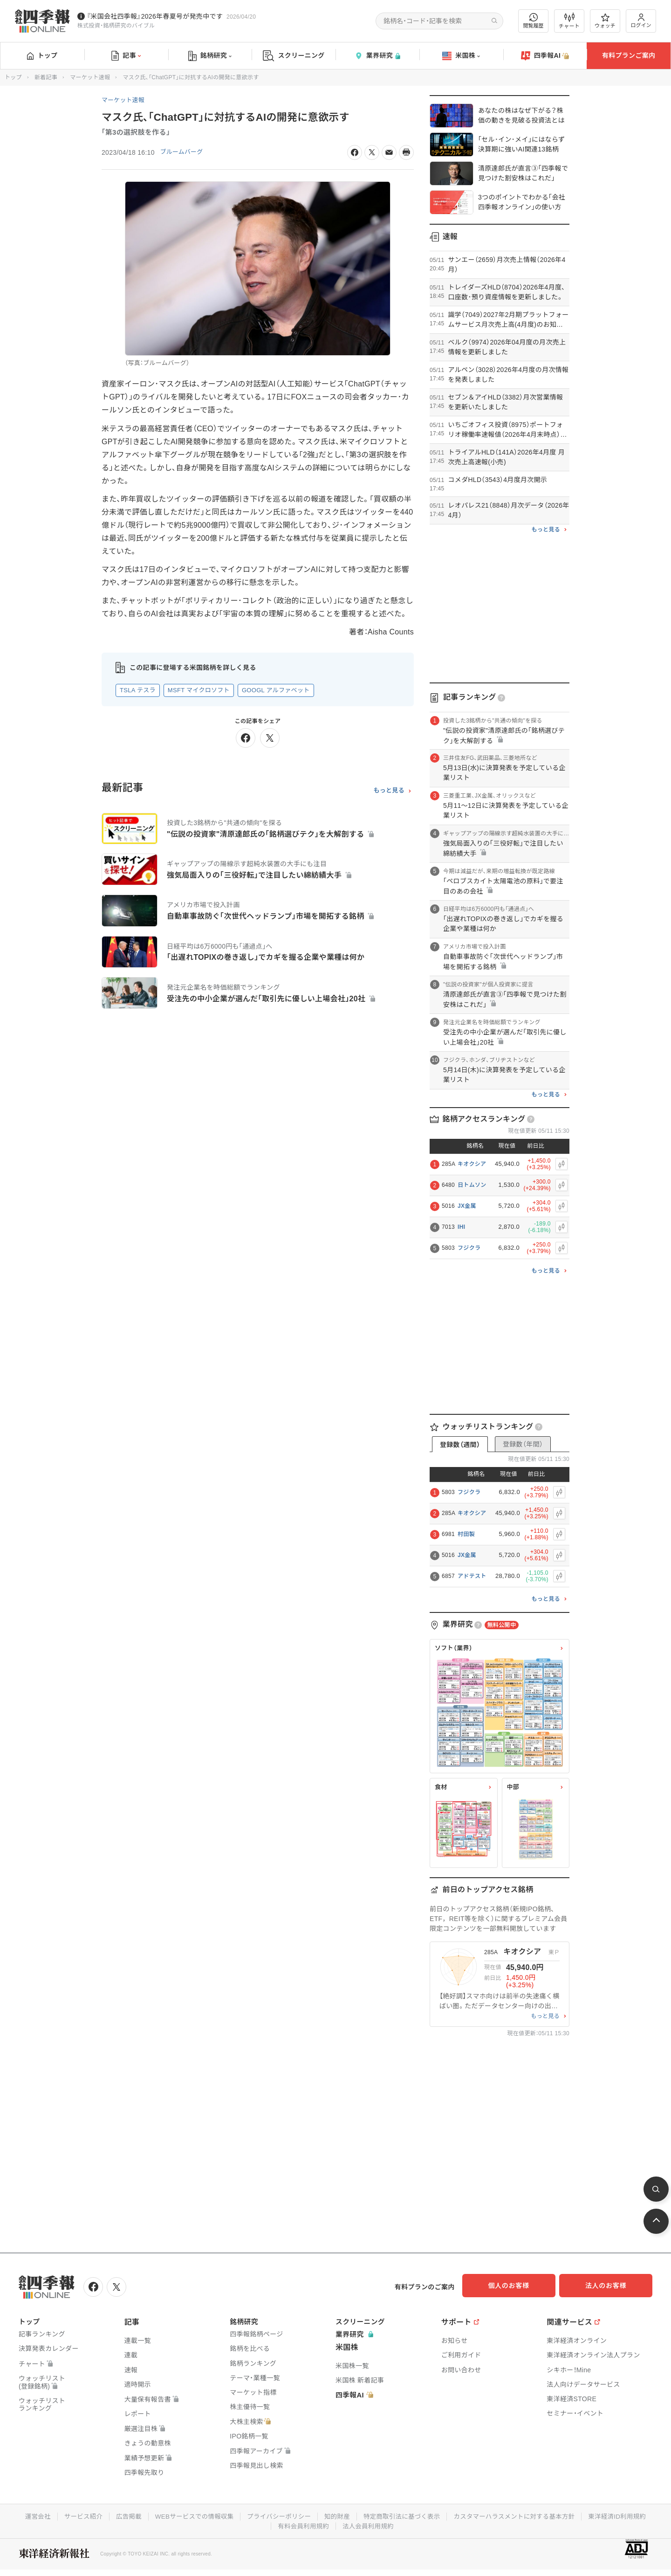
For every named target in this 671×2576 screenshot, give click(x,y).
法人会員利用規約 (369, 2524)
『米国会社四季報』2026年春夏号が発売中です (155, 16)
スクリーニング (294, 56)
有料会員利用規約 (302, 2524)
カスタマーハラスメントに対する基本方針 (520, 2514)
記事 (126, 56)
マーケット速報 (90, 77)
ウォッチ (605, 21)
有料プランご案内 (628, 55)
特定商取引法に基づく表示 (403, 2514)
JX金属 (467, 1206)
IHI (461, 1227)
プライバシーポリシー (276, 2514)
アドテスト (472, 1576)
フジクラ (469, 1248)
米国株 (461, 56)
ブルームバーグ (183, 152)
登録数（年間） (523, 1444)
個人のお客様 (517, 2285)
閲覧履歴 (533, 20)
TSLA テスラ (138, 690)
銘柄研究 (210, 56)
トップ (42, 55)
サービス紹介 (74, 2514)
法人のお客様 (610, 2285)
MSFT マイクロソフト (199, 690)
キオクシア (472, 1164)
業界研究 (377, 55)
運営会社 (27, 2514)
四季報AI (545, 56)
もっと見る (388, 790)
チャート (569, 21)
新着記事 (45, 77)
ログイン (641, 21)
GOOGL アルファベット (276, 690)
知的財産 (336, 2514)
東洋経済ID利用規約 (627, 2514)
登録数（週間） (460, 1444)
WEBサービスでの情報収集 (189, 2514)
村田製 (466, 1534)
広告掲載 (121, 2514)
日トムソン (472, 1185)
